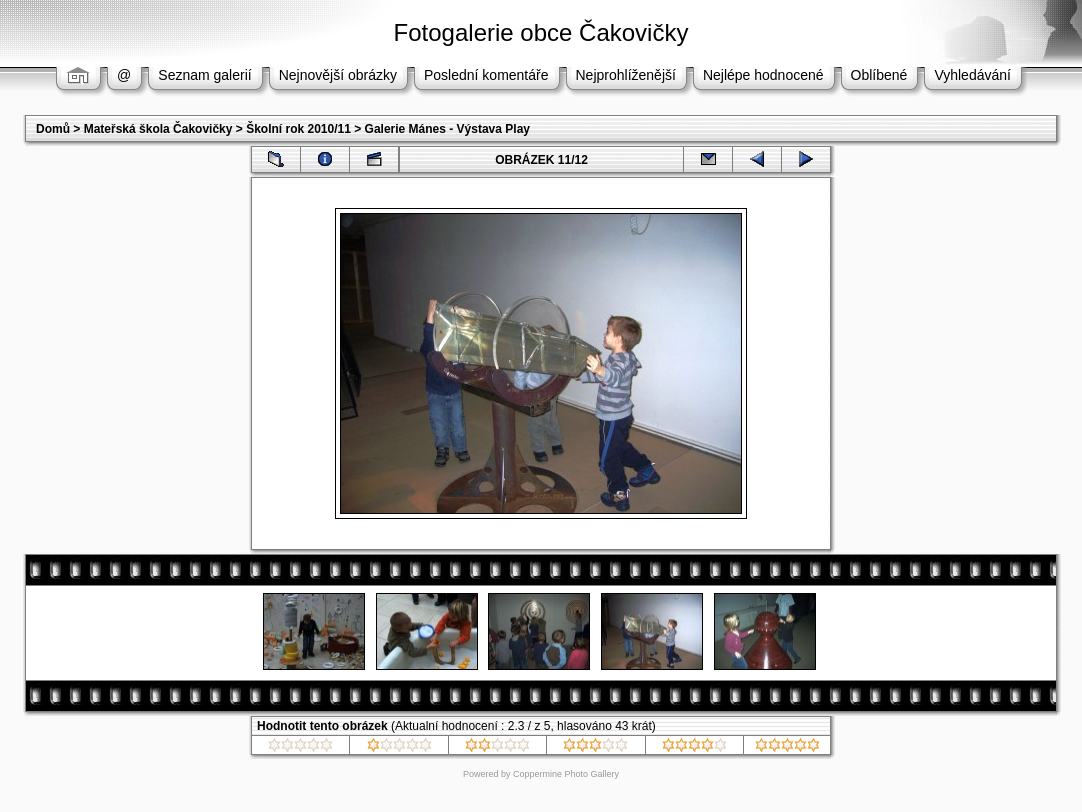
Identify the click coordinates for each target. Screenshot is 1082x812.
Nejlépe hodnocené (763, 75)
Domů (53, 129)
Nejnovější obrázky (338, 75)
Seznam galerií (204, 75)
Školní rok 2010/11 (298, 129)
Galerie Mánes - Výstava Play (447, 129)
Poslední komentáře (486, 75)
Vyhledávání (972, 75)
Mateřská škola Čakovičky (158, 129)
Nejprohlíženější (626, 75)
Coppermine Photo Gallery (566, 774)
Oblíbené (879, 75)
